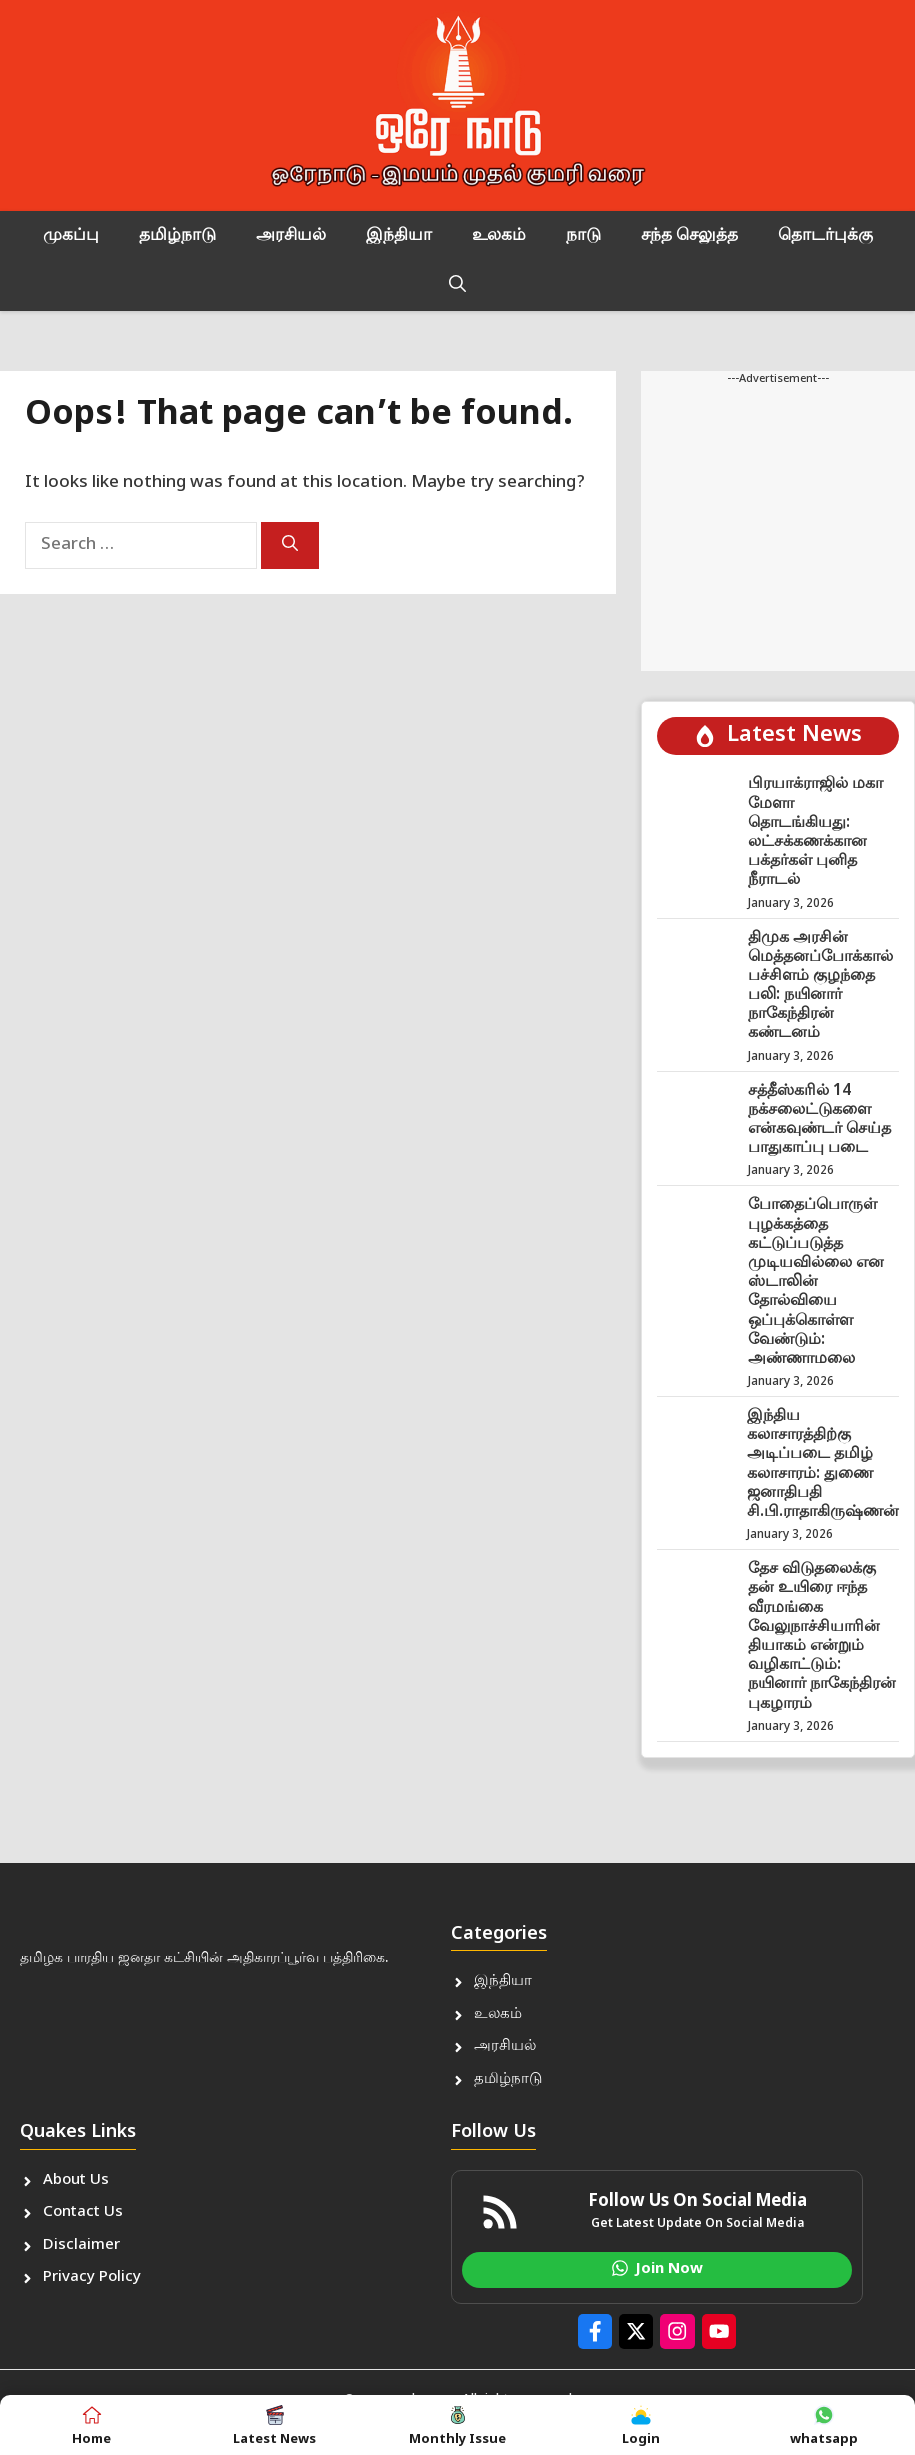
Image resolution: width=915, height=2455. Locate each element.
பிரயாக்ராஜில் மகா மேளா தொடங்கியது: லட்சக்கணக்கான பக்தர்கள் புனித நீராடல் (815, 832)
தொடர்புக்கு (825, 236)
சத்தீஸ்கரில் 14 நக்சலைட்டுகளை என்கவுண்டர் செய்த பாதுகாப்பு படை (819, 1120)
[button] (457, 286)
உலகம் (499, 236)
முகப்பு (71, 236)
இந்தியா (399, 236)
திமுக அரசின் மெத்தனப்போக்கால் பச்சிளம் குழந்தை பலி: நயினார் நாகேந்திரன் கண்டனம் (820, 986)
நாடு (583, 236)
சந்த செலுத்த (689, 236)
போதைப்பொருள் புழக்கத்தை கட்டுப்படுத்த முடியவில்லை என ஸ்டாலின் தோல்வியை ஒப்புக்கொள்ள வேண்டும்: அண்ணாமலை (816, 1282)
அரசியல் (291, 236)
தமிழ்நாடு (177, 236)
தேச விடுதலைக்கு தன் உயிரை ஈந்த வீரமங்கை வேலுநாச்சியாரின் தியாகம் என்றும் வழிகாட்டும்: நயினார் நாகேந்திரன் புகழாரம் (822, 1636)
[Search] (290, 545)
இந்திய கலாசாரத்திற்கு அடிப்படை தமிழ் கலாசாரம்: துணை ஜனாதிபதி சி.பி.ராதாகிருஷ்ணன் (823, 1464)
